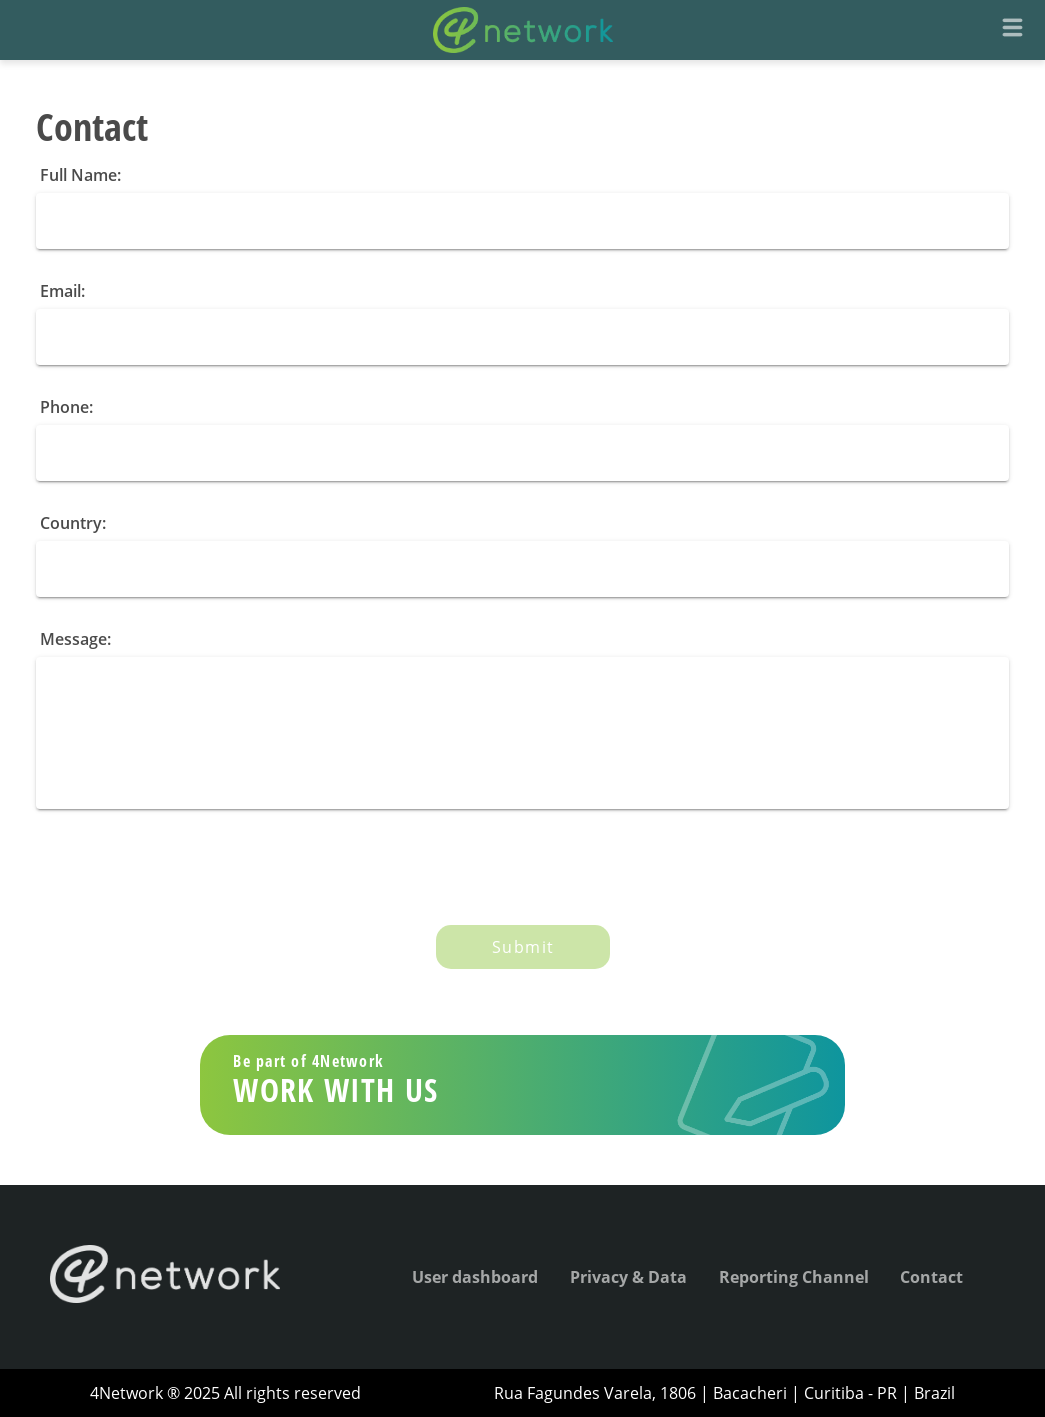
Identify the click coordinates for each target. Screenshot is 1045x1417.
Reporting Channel (794, 1277)
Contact (931, 1277)
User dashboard (475, 1277)
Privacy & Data (628, 1277)
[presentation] (188, 870)
